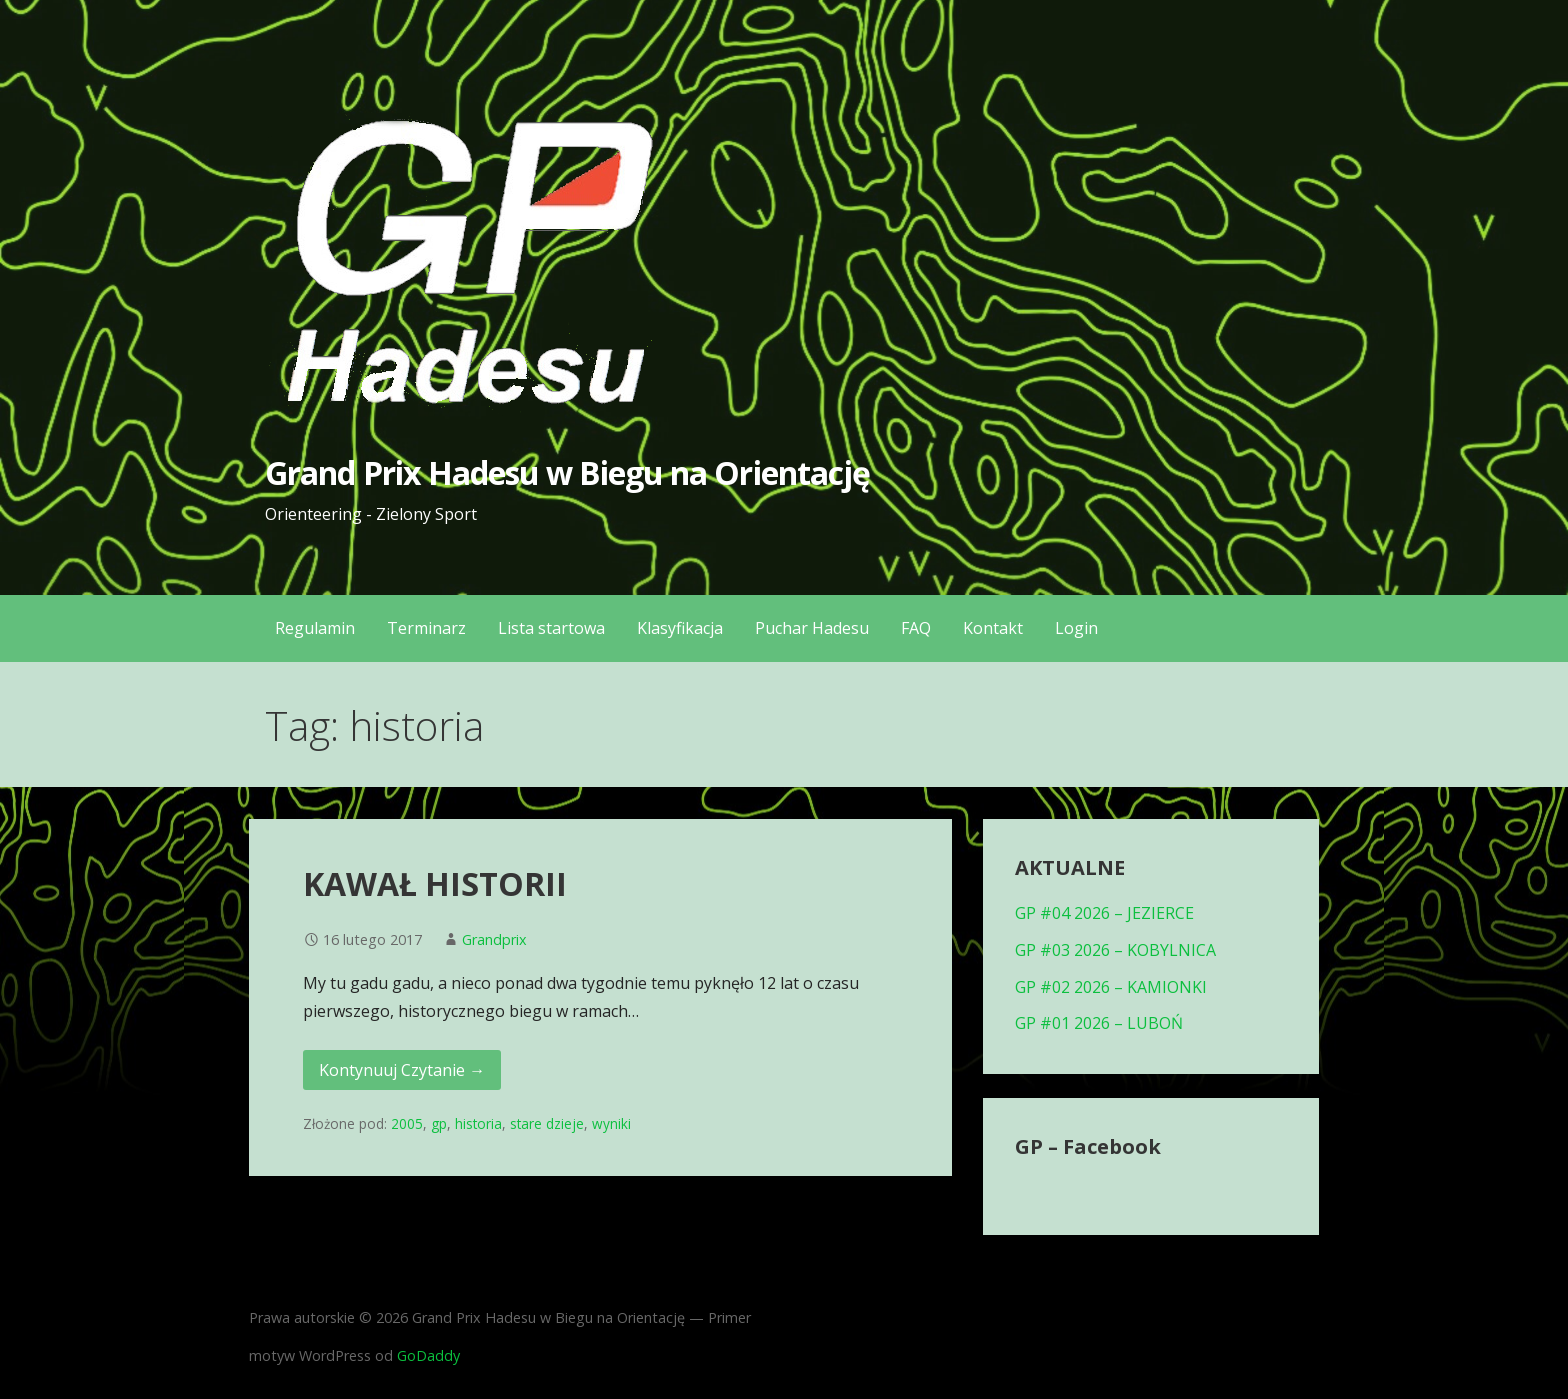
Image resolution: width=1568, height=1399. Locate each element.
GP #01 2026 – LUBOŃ (1099, 1023)
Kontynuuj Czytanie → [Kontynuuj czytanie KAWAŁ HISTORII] (402, 1070)
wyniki (611, 1123)
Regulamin (315, 628)
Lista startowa (551, 628)
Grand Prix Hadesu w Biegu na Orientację (567, 472)
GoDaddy (428, 1355)
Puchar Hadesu (812, 628)
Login (1076, 628)
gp (439, 1123)
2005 (407, 1123)
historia (478, 1123)
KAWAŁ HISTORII (435, 883)
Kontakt (993, 628)
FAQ (916, 628)
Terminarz (426, 628)
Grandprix (494, 939)
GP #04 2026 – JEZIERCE (1104, 913)
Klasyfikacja (680, 628)
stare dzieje (547, 1123)
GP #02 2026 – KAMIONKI (1111, 987)
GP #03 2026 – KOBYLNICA (1115, 950)
